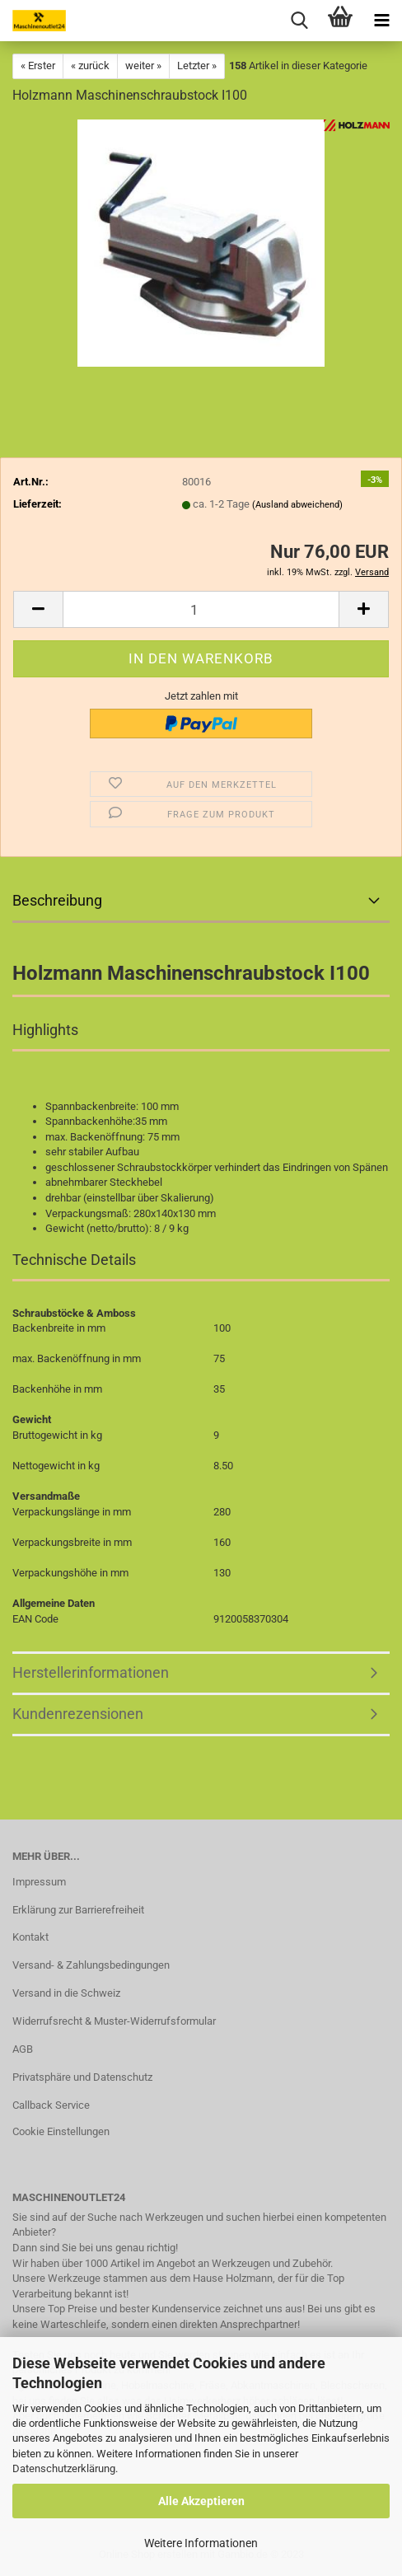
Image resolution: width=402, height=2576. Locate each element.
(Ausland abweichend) (297, 504)
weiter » (143, 65)
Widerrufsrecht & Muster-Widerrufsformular (114, 2021)
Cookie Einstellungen (61, 2131)
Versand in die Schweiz (66, 1993)
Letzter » (197, 65)
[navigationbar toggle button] (381, 20)
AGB (22, 2049)
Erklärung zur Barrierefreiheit (78, 1910)
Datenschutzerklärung (63, 2468)
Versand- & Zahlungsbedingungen (91, 1965)
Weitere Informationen (201, 2543)
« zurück (90, 65)
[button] (38, 609)
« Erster (38, 65)
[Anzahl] (201, 609)
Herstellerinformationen (90, 1672)
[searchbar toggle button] (299, 20)
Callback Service (51, 2105)
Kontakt (30, 1937)
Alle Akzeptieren (201, 2501)
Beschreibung (57, 900)
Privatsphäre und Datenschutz (82, 2077)
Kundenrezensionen (77, 1713)
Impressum (39, 1882)
